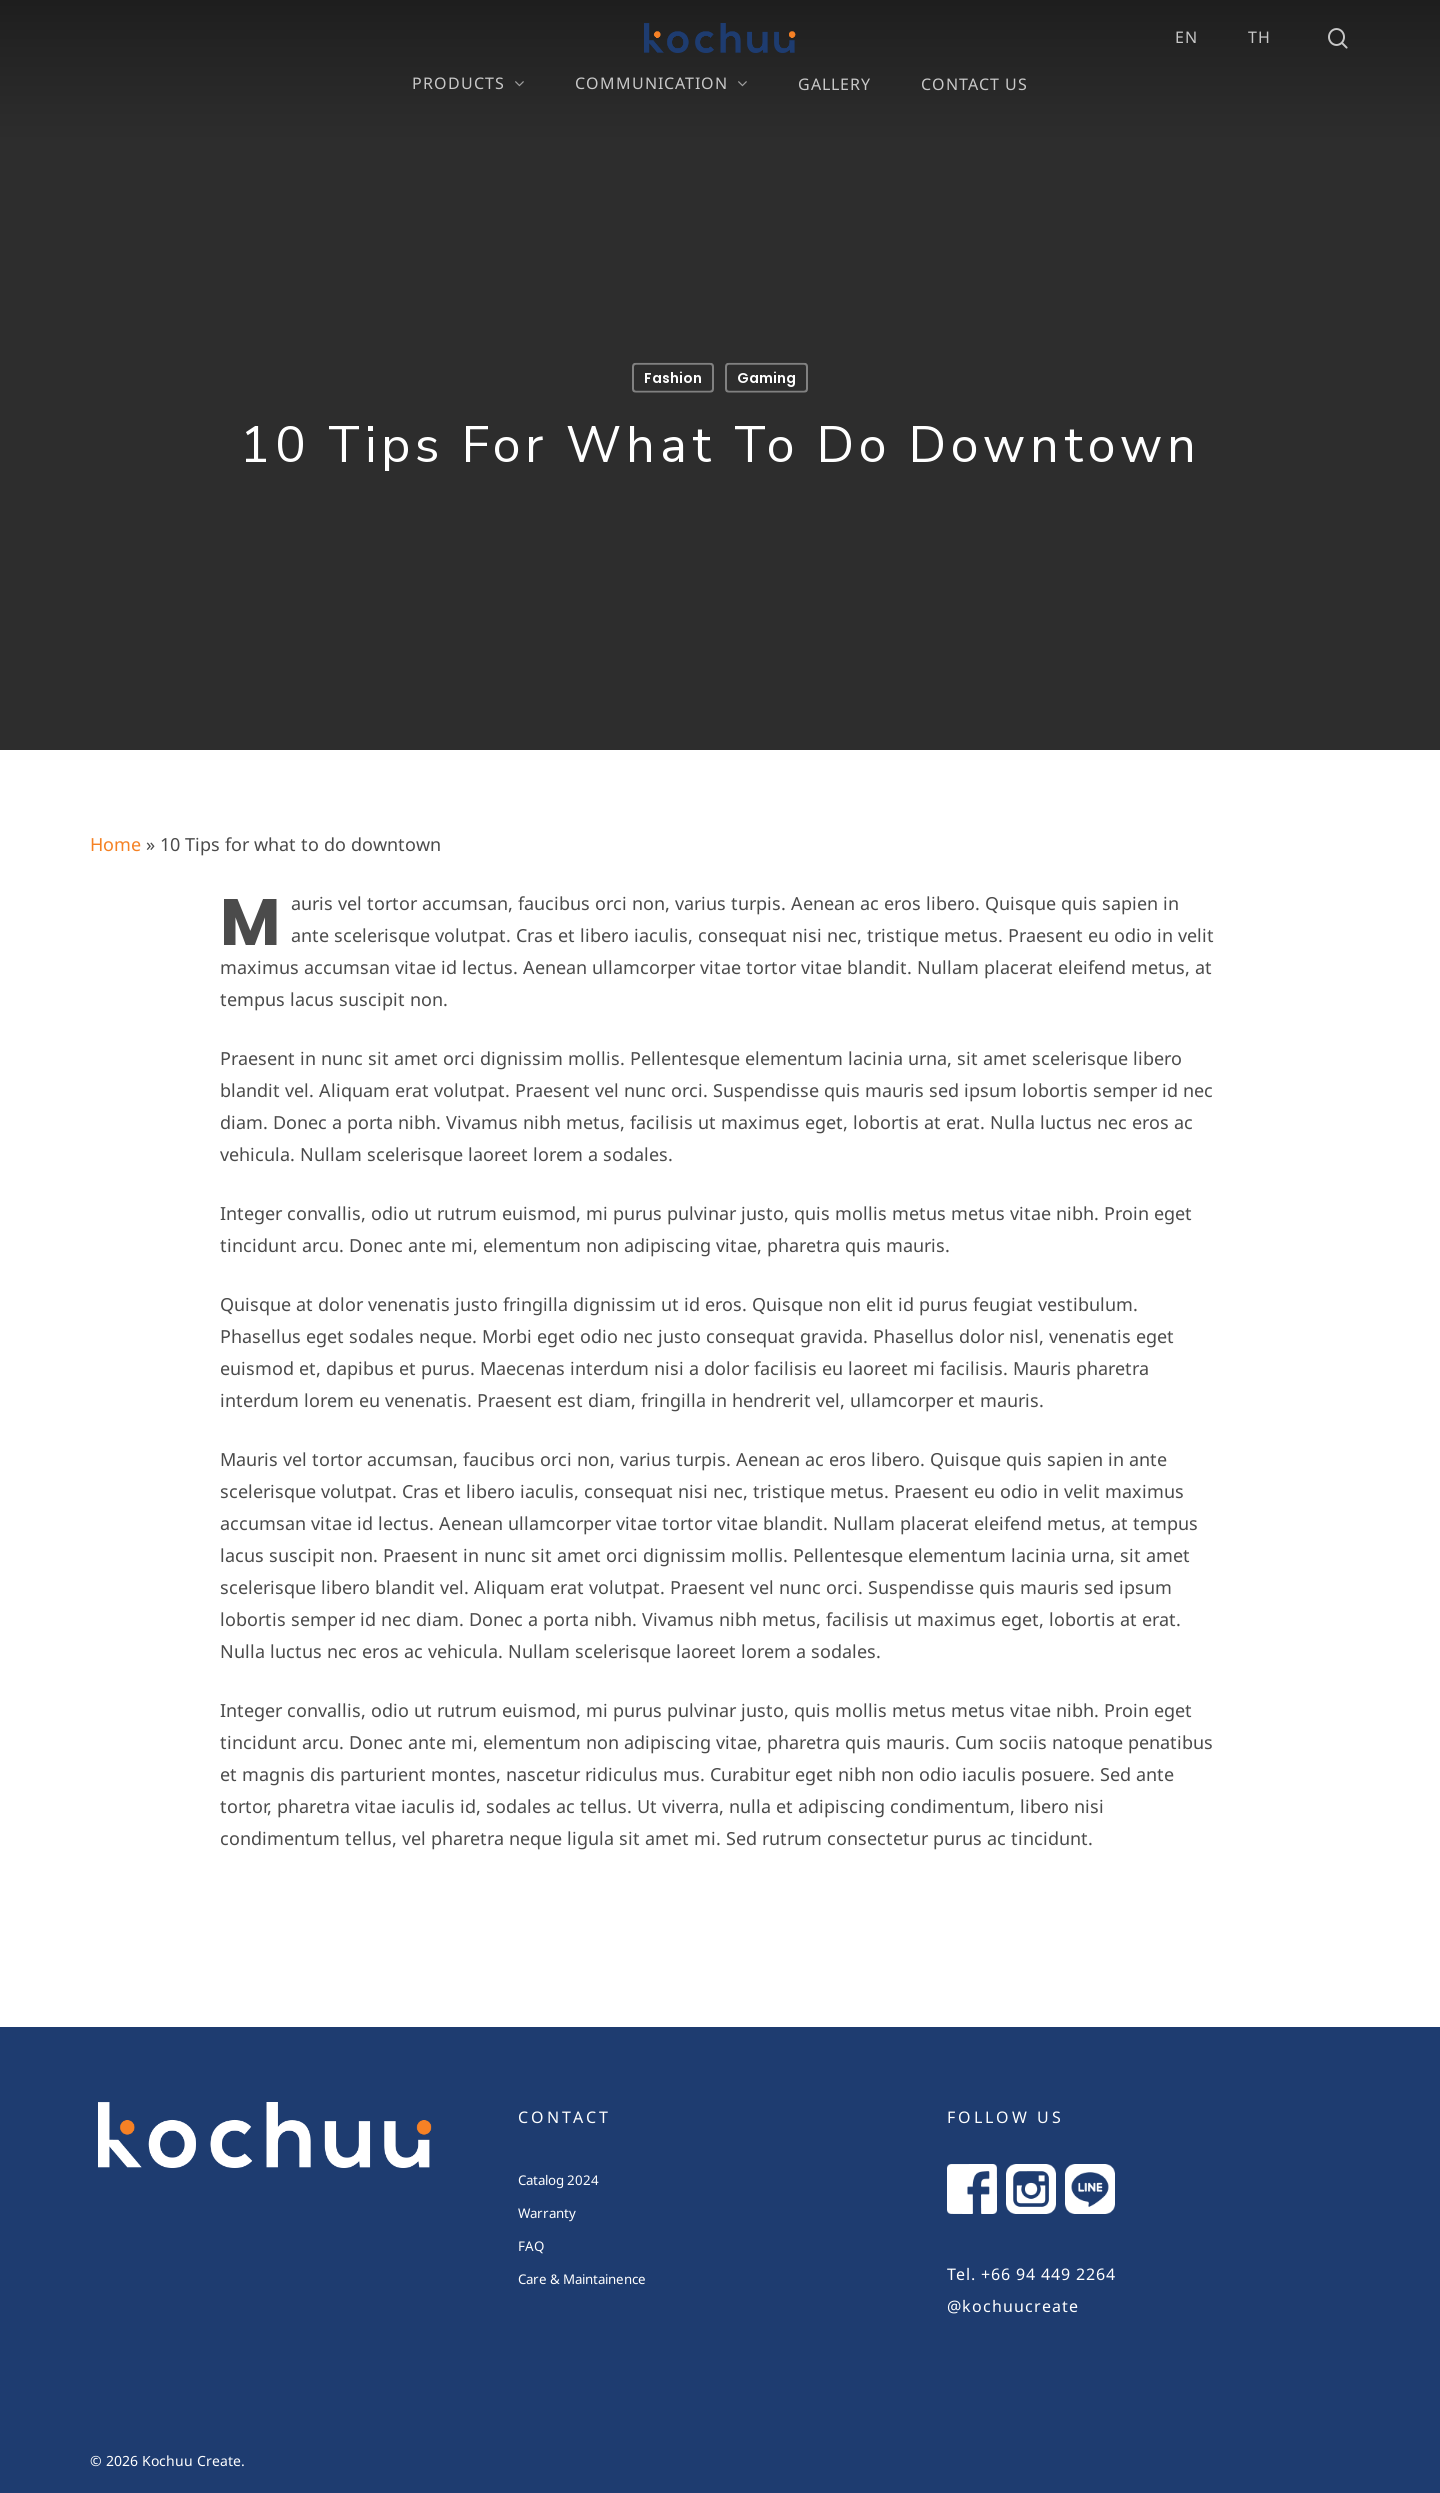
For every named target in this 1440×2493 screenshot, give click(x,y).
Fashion (673, 378)
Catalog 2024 (558, 2181)
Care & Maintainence (582, 2280)
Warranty (547, 2214)
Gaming (766, 378)
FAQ (531, 2247)
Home (115, 845)
